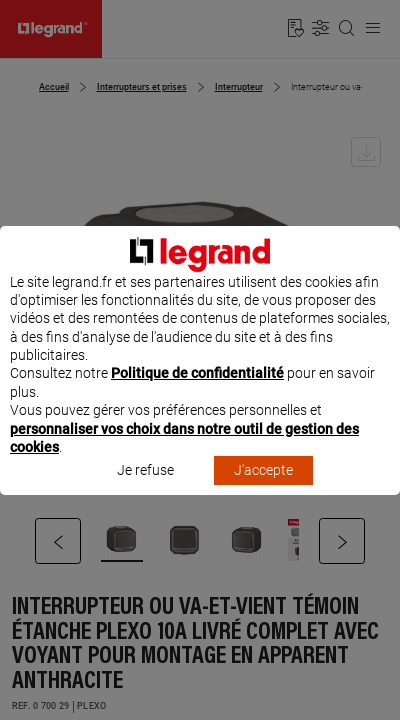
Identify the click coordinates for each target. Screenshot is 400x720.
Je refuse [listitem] (145, 489)
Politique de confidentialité (197, 392)
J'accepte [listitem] (263, 489)
